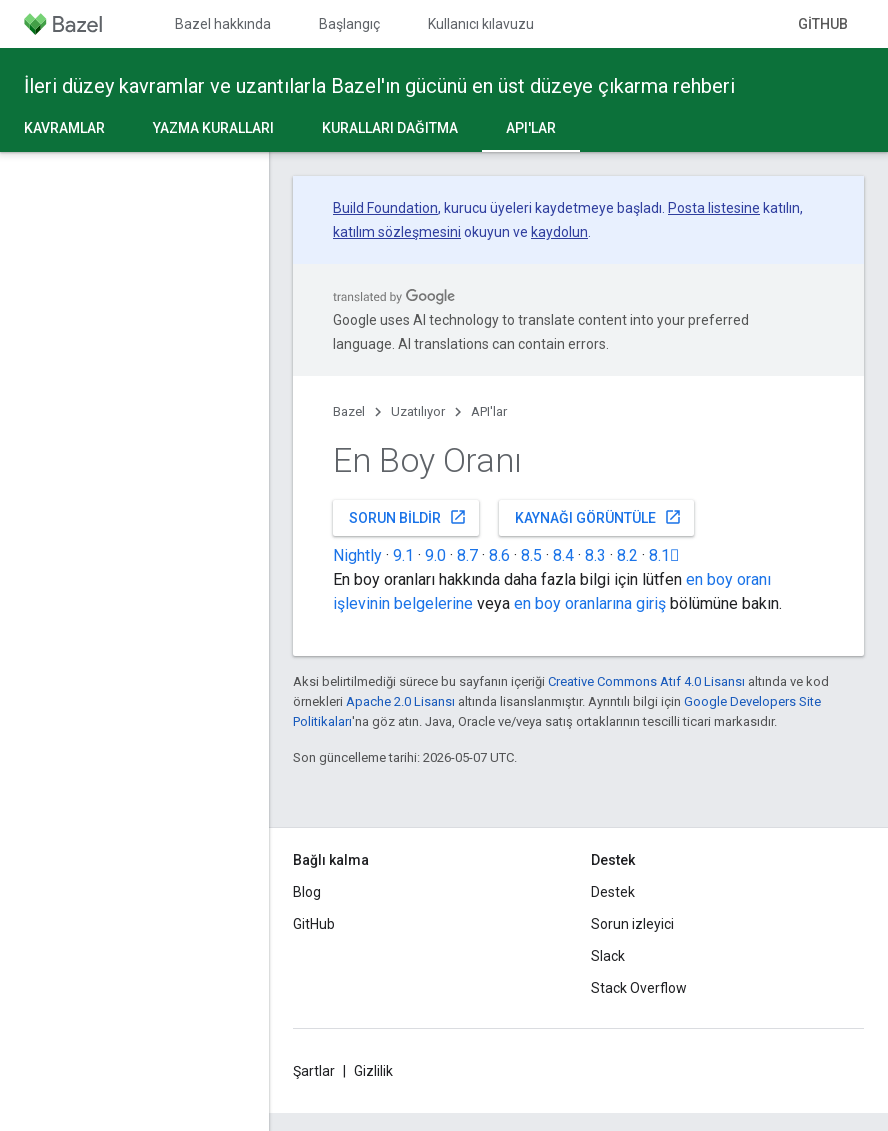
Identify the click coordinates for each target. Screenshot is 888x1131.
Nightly (357, 555)
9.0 (435, 555)
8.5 (531, 555)
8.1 (664, 555)
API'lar (489, 411)
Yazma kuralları (213, 128)
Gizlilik (373, 1071)
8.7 (467, 555)
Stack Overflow (639, 988)
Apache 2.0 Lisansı (400, 701)
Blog (307, 892)
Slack (608, 956)
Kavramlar (64, 128)
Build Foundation (385, 208)
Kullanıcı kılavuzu (481, 24)
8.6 (499, 555)
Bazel (349, 411)
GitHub (823, 24)
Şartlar (314, 1071)
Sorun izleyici (632, 924)
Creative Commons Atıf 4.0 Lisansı (646, 681)
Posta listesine (714, 208)
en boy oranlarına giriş (590, 603)
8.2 (627, 555)
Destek (613, 892)
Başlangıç (349, 24)
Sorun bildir (408, 517)
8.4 (563, 555)
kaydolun (559, 232)
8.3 (595, 555)
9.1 (403, 555)
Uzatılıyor (418, 411)
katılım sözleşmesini (397, 232)
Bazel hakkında (223, 24)
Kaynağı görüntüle (598, 517)
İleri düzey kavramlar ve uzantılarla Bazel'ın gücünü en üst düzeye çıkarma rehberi (379, 86)
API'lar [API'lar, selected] (531, 128)
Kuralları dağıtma (390, 128)
